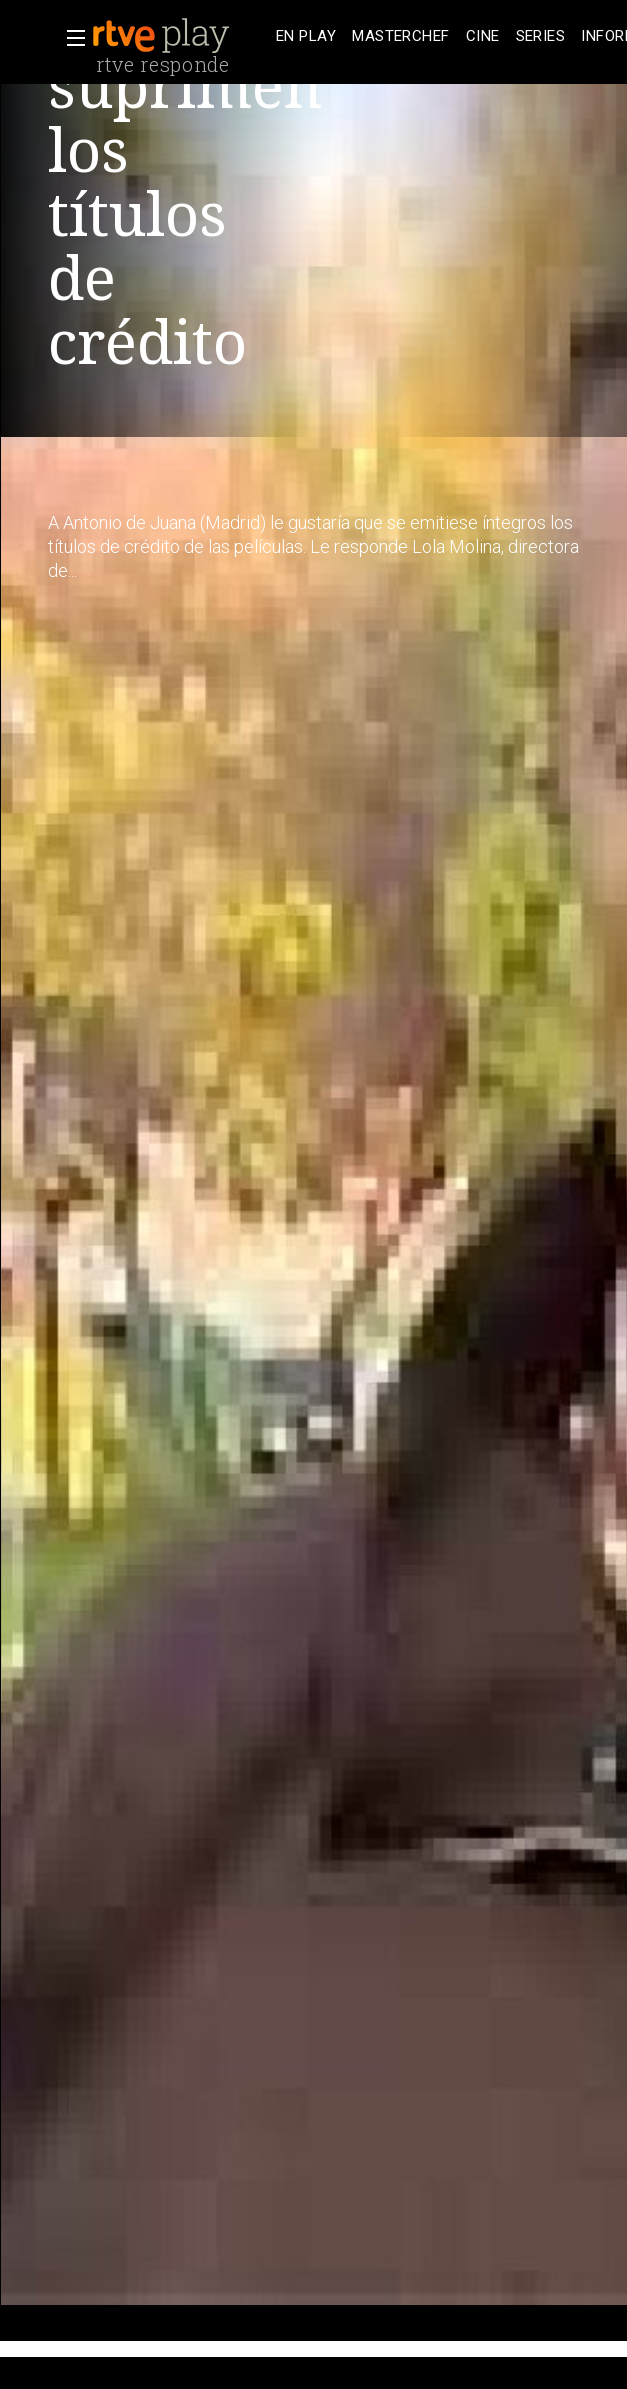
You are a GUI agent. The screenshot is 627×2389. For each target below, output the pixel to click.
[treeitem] (306, 36)
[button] (70, 38)
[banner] (180, 36)
